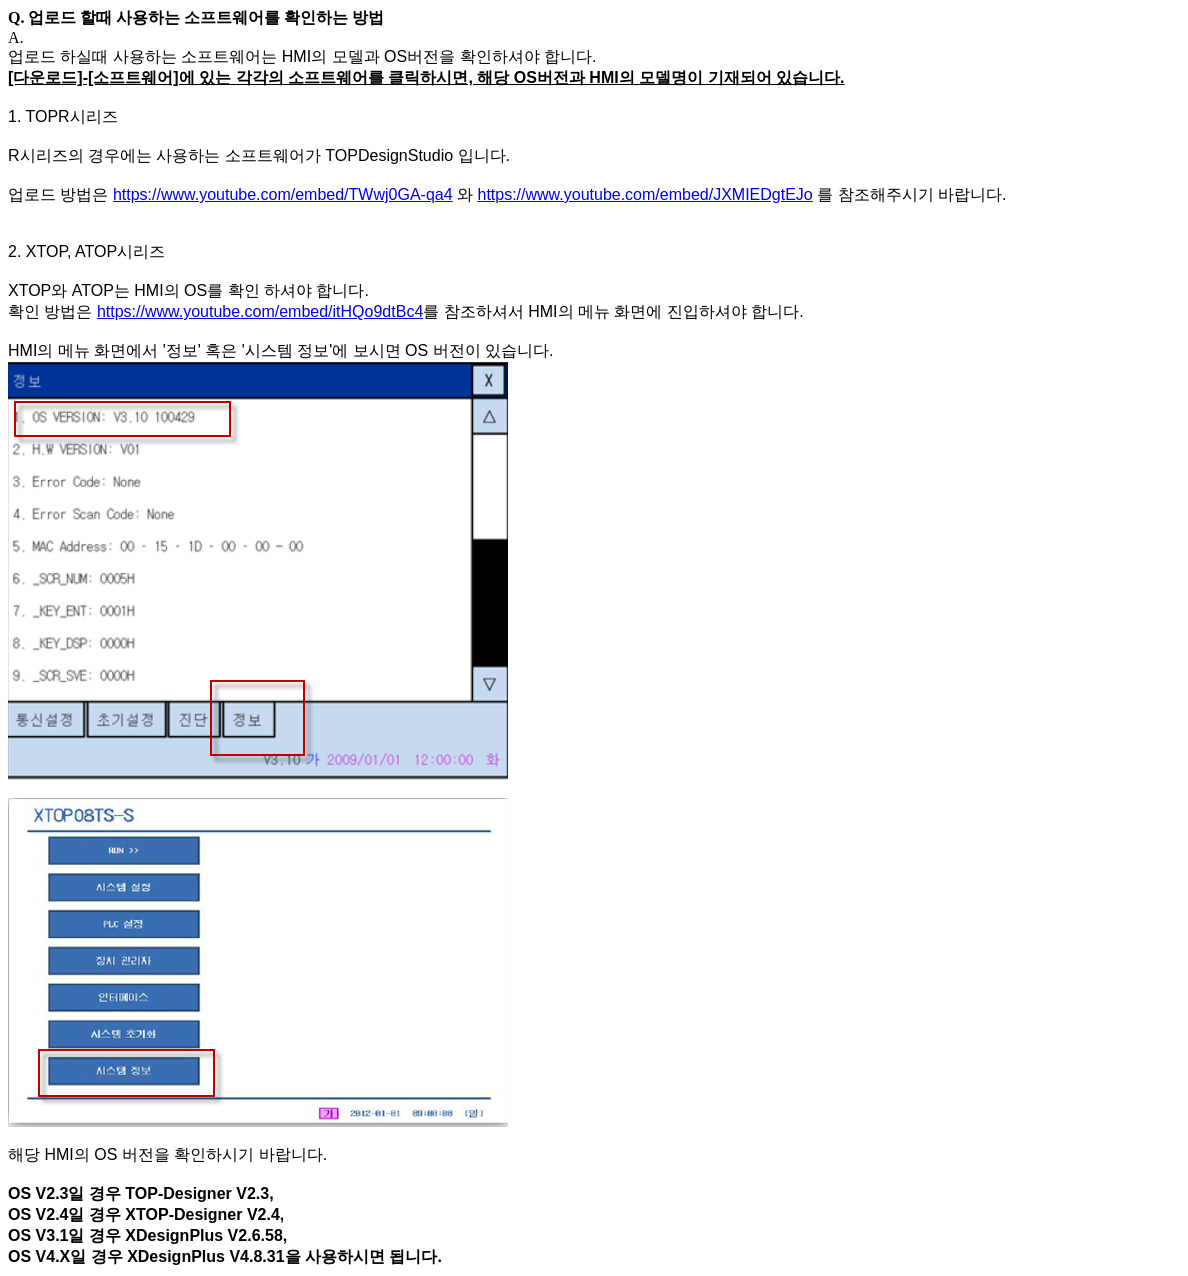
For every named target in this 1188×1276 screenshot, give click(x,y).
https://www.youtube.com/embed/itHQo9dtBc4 (260, 311)
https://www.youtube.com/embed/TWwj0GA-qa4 (283, 194)
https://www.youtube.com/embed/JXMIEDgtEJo (644, 194)
